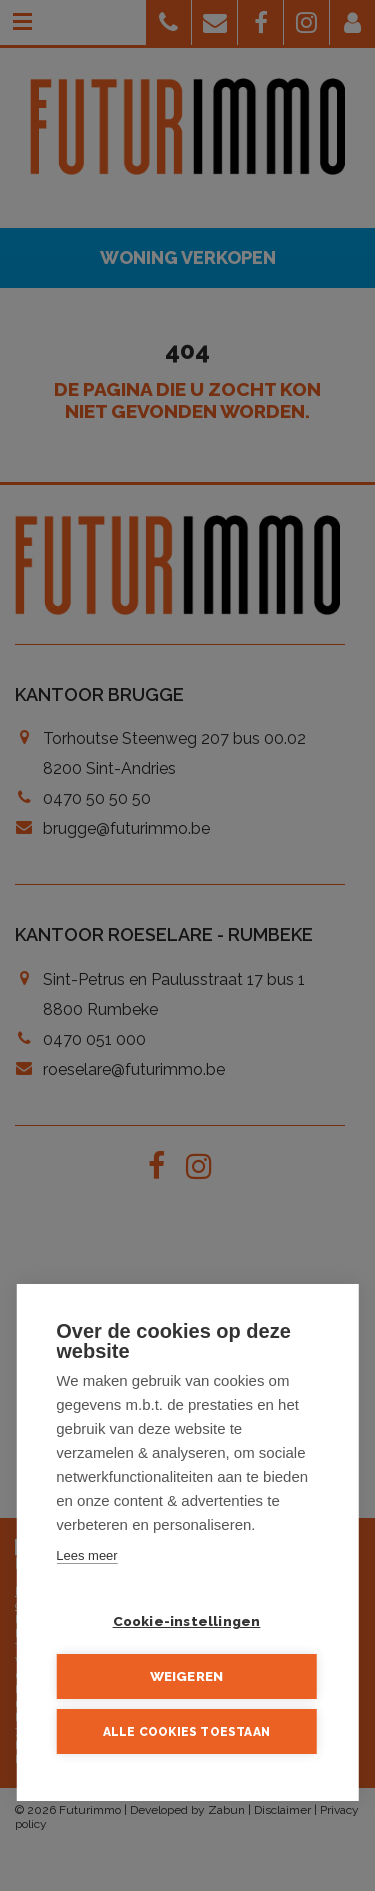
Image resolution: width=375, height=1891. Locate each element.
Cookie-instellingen (187, 1622)
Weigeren (187, 1677)
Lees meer (86, 1556)
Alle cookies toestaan (186, 1732)
